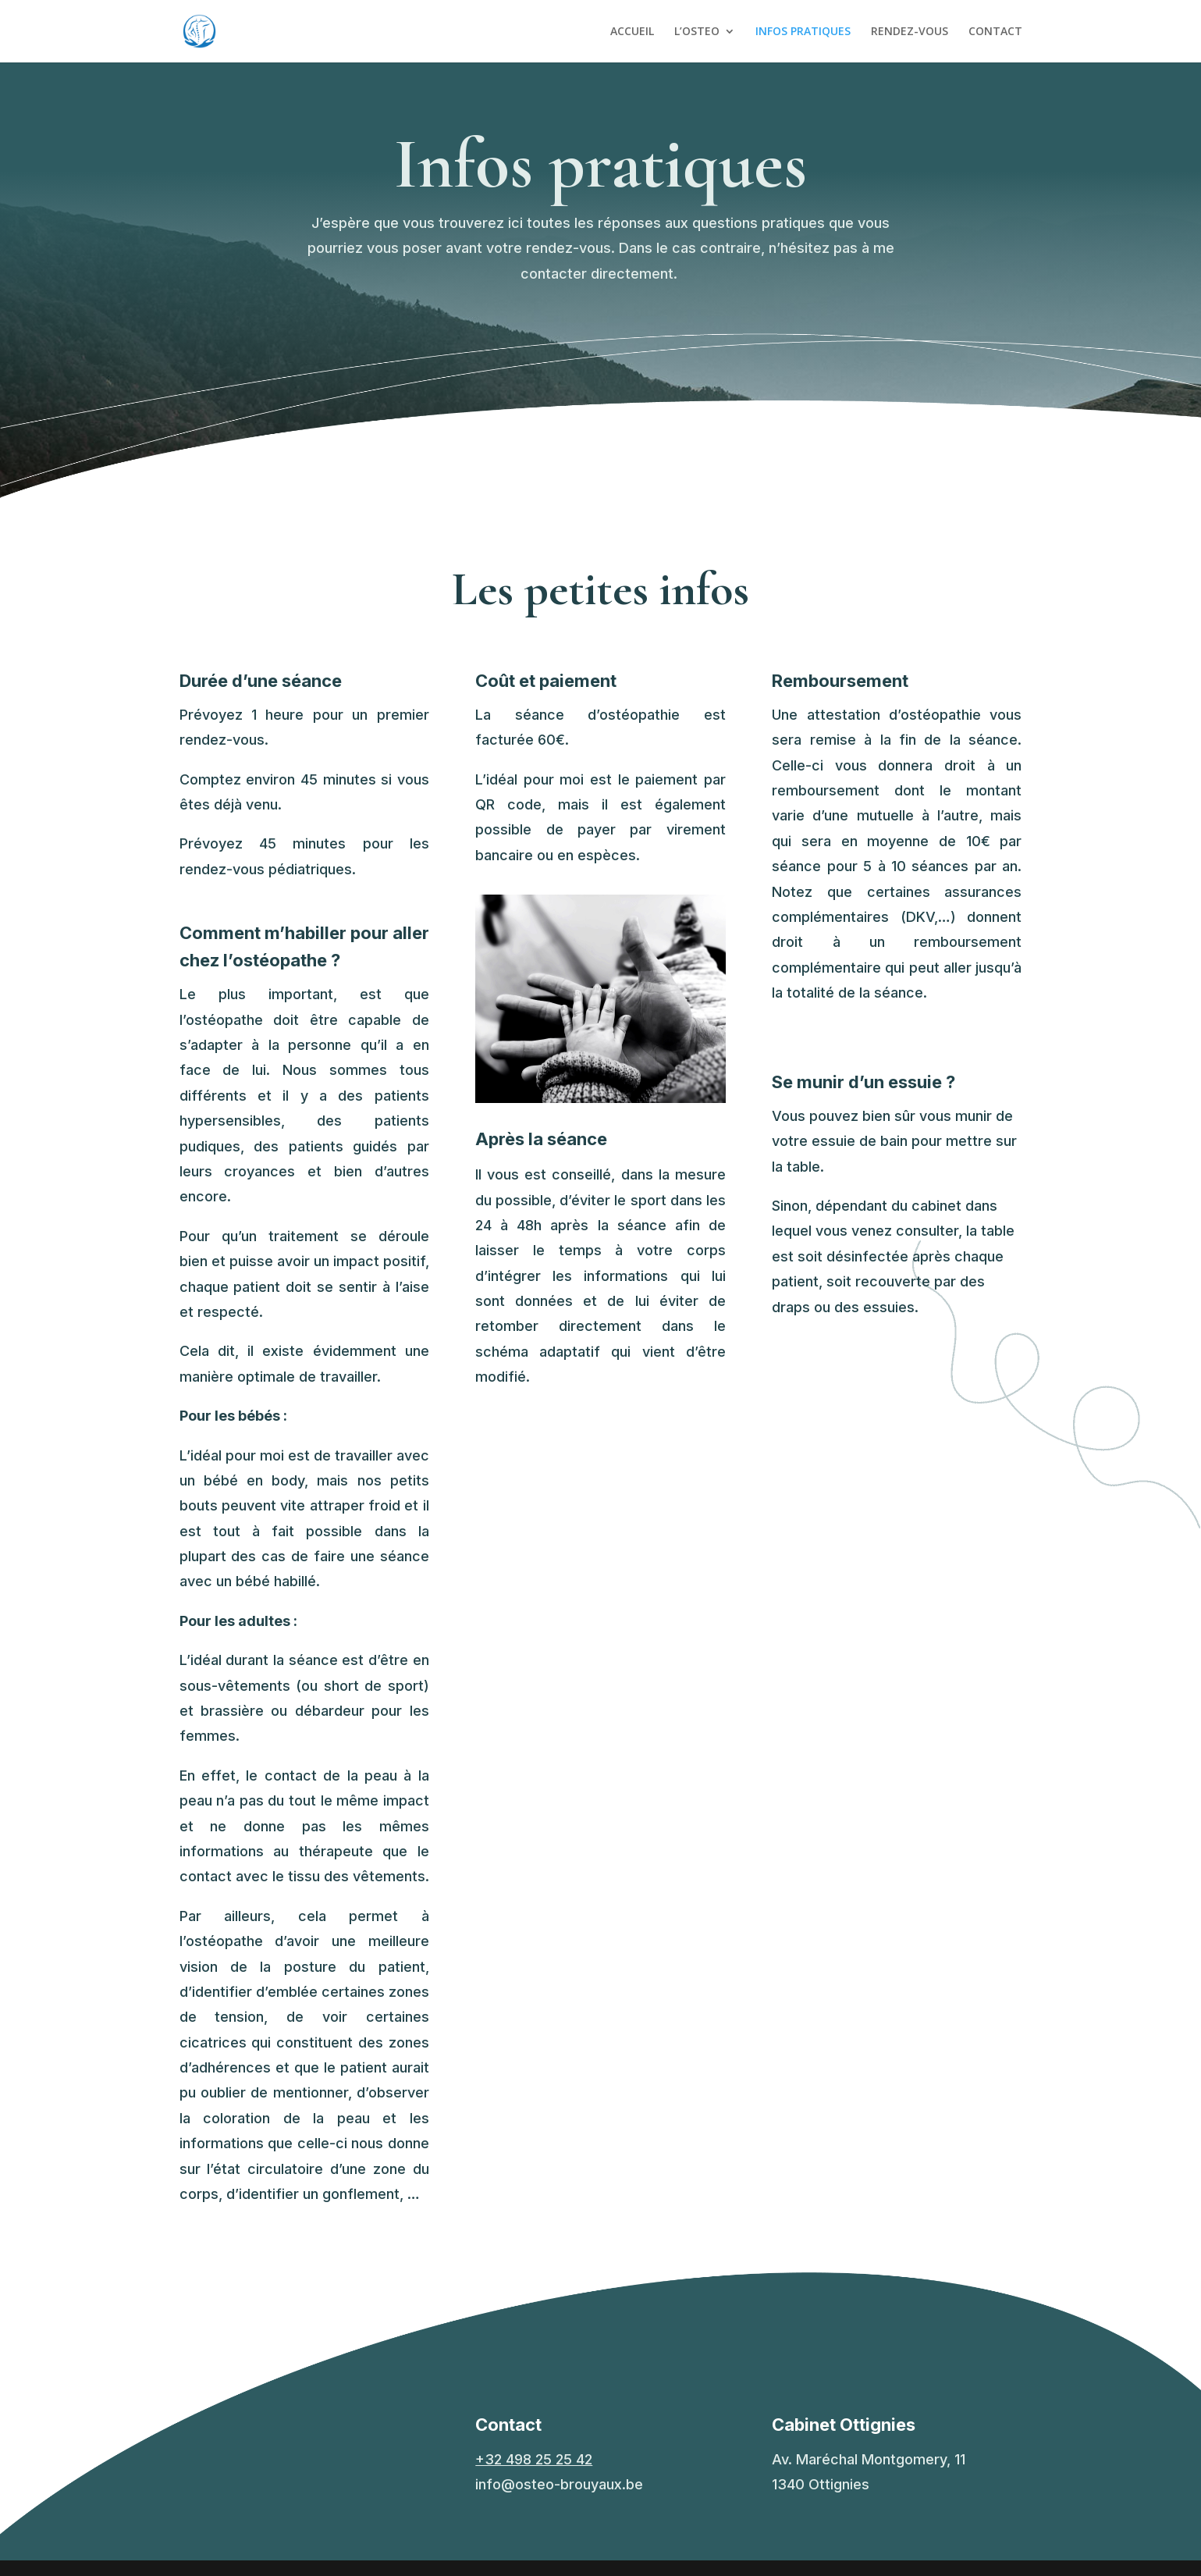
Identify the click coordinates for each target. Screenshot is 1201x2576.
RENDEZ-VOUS (909, 32)
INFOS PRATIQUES (803, 32)
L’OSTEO (697, 32)
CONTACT (995, 32)
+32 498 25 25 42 (533, 2459)
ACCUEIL (632, 32)
